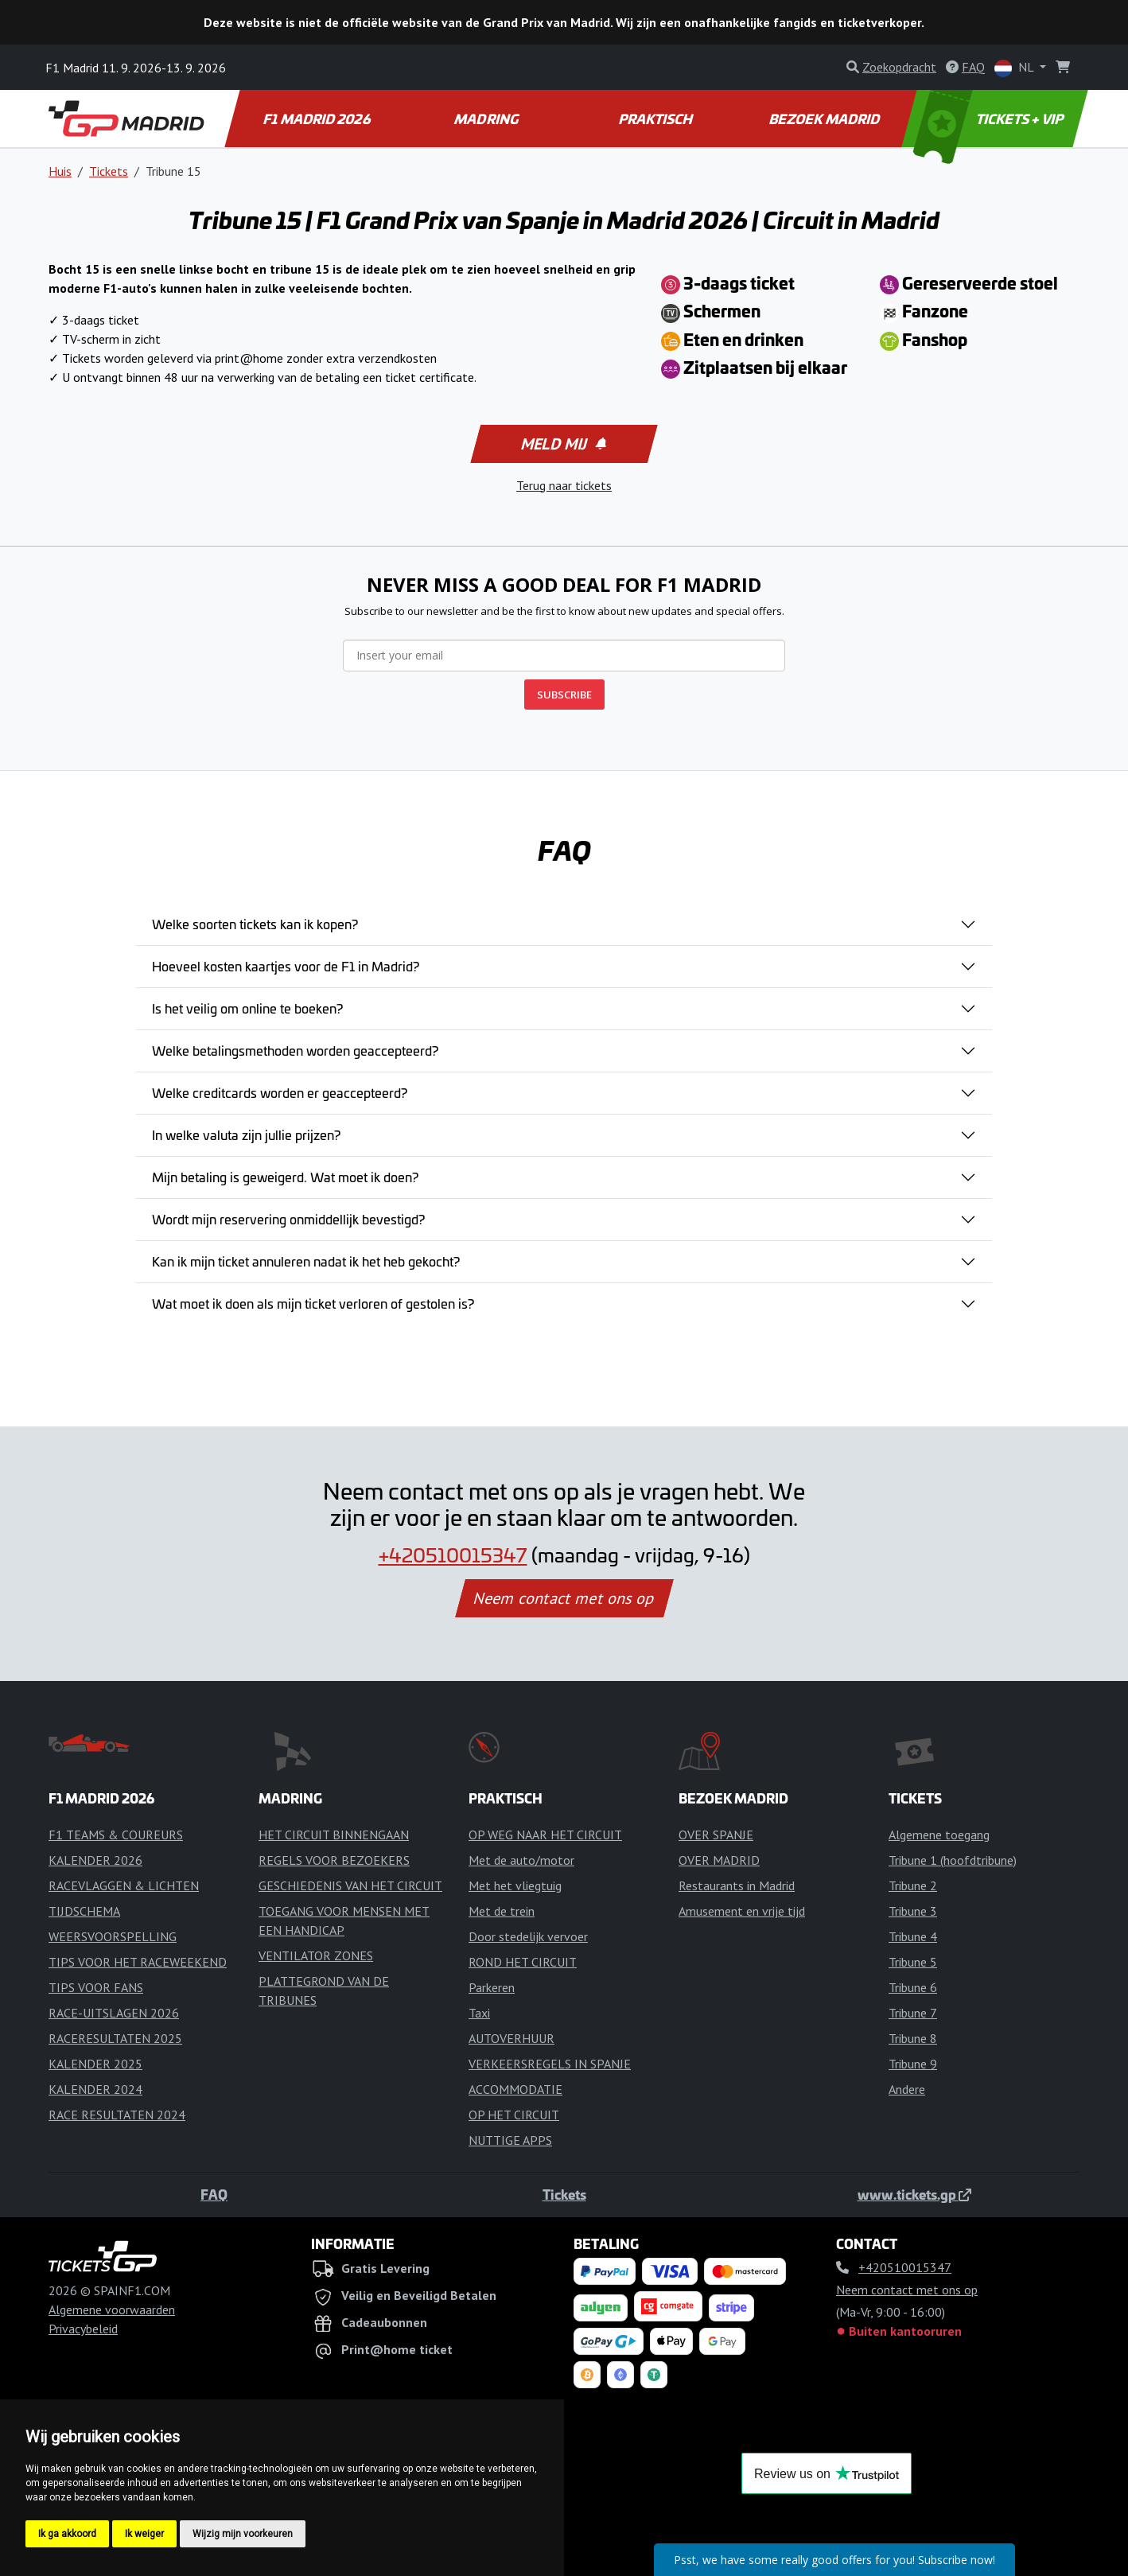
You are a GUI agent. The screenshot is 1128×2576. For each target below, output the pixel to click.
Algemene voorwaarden (112, 2309)
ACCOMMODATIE (515, 2089)
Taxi (479, 2013)
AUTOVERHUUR (511, 2038)
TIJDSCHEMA (84, 1911)
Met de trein (502, 1911)
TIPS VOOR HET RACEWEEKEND (138, 1962)
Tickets (108, 171)
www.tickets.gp (914, 2194)
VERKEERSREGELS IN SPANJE (550, 2064)
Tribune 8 (913, 2038)
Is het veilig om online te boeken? (247, 1008)
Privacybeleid (83, 2329)
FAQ (214, 2194)
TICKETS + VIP (990, 118)
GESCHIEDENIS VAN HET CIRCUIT (350, 1885)
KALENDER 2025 (95, 2064)
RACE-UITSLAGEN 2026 (114, 2013)
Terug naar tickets (564, 485)
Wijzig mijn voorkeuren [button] (243, 2533)
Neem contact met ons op (564, 1598)
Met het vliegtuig (515, 1885)
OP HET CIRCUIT (514, 2115)
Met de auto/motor (521, 1860)
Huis (60, 171)
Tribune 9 (913, 2064)
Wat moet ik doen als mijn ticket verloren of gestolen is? (313, 1303)
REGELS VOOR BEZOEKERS (334, 1860)
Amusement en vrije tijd (742, 1911)
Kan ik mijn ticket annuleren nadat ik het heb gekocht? (306, 1261)
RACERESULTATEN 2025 (115, 2038)
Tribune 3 (913, 1911)
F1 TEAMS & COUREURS (116, 1835)
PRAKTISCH (656, 118)
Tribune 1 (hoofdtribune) (953, 1860)
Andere (907, 2089)
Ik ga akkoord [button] (67, 2533)
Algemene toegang (939, 1835)
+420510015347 (453, 1554)
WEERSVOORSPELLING (113, 1936)
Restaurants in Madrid (737, 1885)
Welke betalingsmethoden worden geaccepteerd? (295, 1050)
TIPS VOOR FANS (96, 1987)
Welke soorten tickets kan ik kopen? (255, 923)
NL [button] (1015, 68)
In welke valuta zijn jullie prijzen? (246, 1134)
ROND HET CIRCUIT (523, 1962)
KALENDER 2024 (95, 2089)
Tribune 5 (913, 1962)
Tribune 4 (913, 1936)
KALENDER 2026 (95, 1860)
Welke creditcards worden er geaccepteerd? (279, 1092)
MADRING (487, 118)
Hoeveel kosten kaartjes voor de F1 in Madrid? (285, 966)
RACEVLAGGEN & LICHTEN (124, 1885)
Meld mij (563, 444)
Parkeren (492, 1987)
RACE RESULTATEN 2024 (117, 2115)
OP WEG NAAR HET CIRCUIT (545, 1835)
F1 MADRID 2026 (318, 118)
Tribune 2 (913, 1885)
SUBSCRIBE (564, 694)
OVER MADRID (719, 1860)
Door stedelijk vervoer (528, 1936)
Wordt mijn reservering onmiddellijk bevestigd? (288, 1219)
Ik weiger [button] (144, 2533)
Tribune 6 (913, 1987)
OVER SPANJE (716, 1835)
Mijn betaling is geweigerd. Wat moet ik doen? (285, 1176)
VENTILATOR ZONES (316, 1955)
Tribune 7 (913, 2013)
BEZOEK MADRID (826, 118)
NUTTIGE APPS (510, 2140)
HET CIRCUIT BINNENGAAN (334, 1835)
